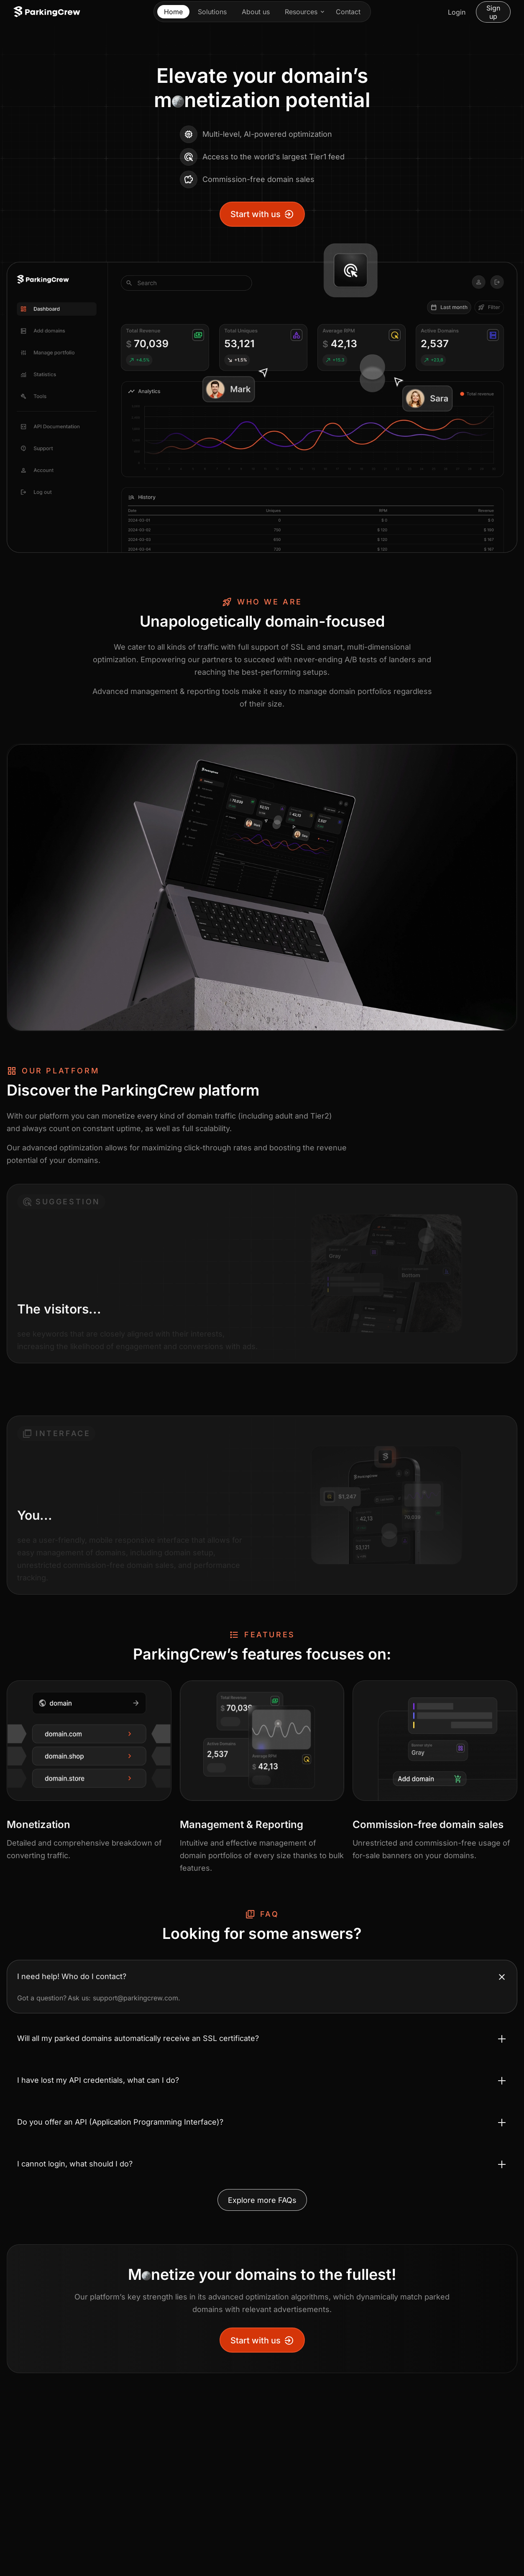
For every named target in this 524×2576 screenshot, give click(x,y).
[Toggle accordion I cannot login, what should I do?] (262, 2164)
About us (256, 12)
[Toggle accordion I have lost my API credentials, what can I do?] (262, 2080)
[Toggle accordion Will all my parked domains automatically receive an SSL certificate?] (262, 2038)
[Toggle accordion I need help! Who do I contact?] (262, 1976)
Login (456, 12)
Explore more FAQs (262, 2200)
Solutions (212, 12)
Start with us (262, 214)
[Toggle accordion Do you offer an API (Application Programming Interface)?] (262, 2122)
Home (173, 12)
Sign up (493, 12)
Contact (348, 12)
